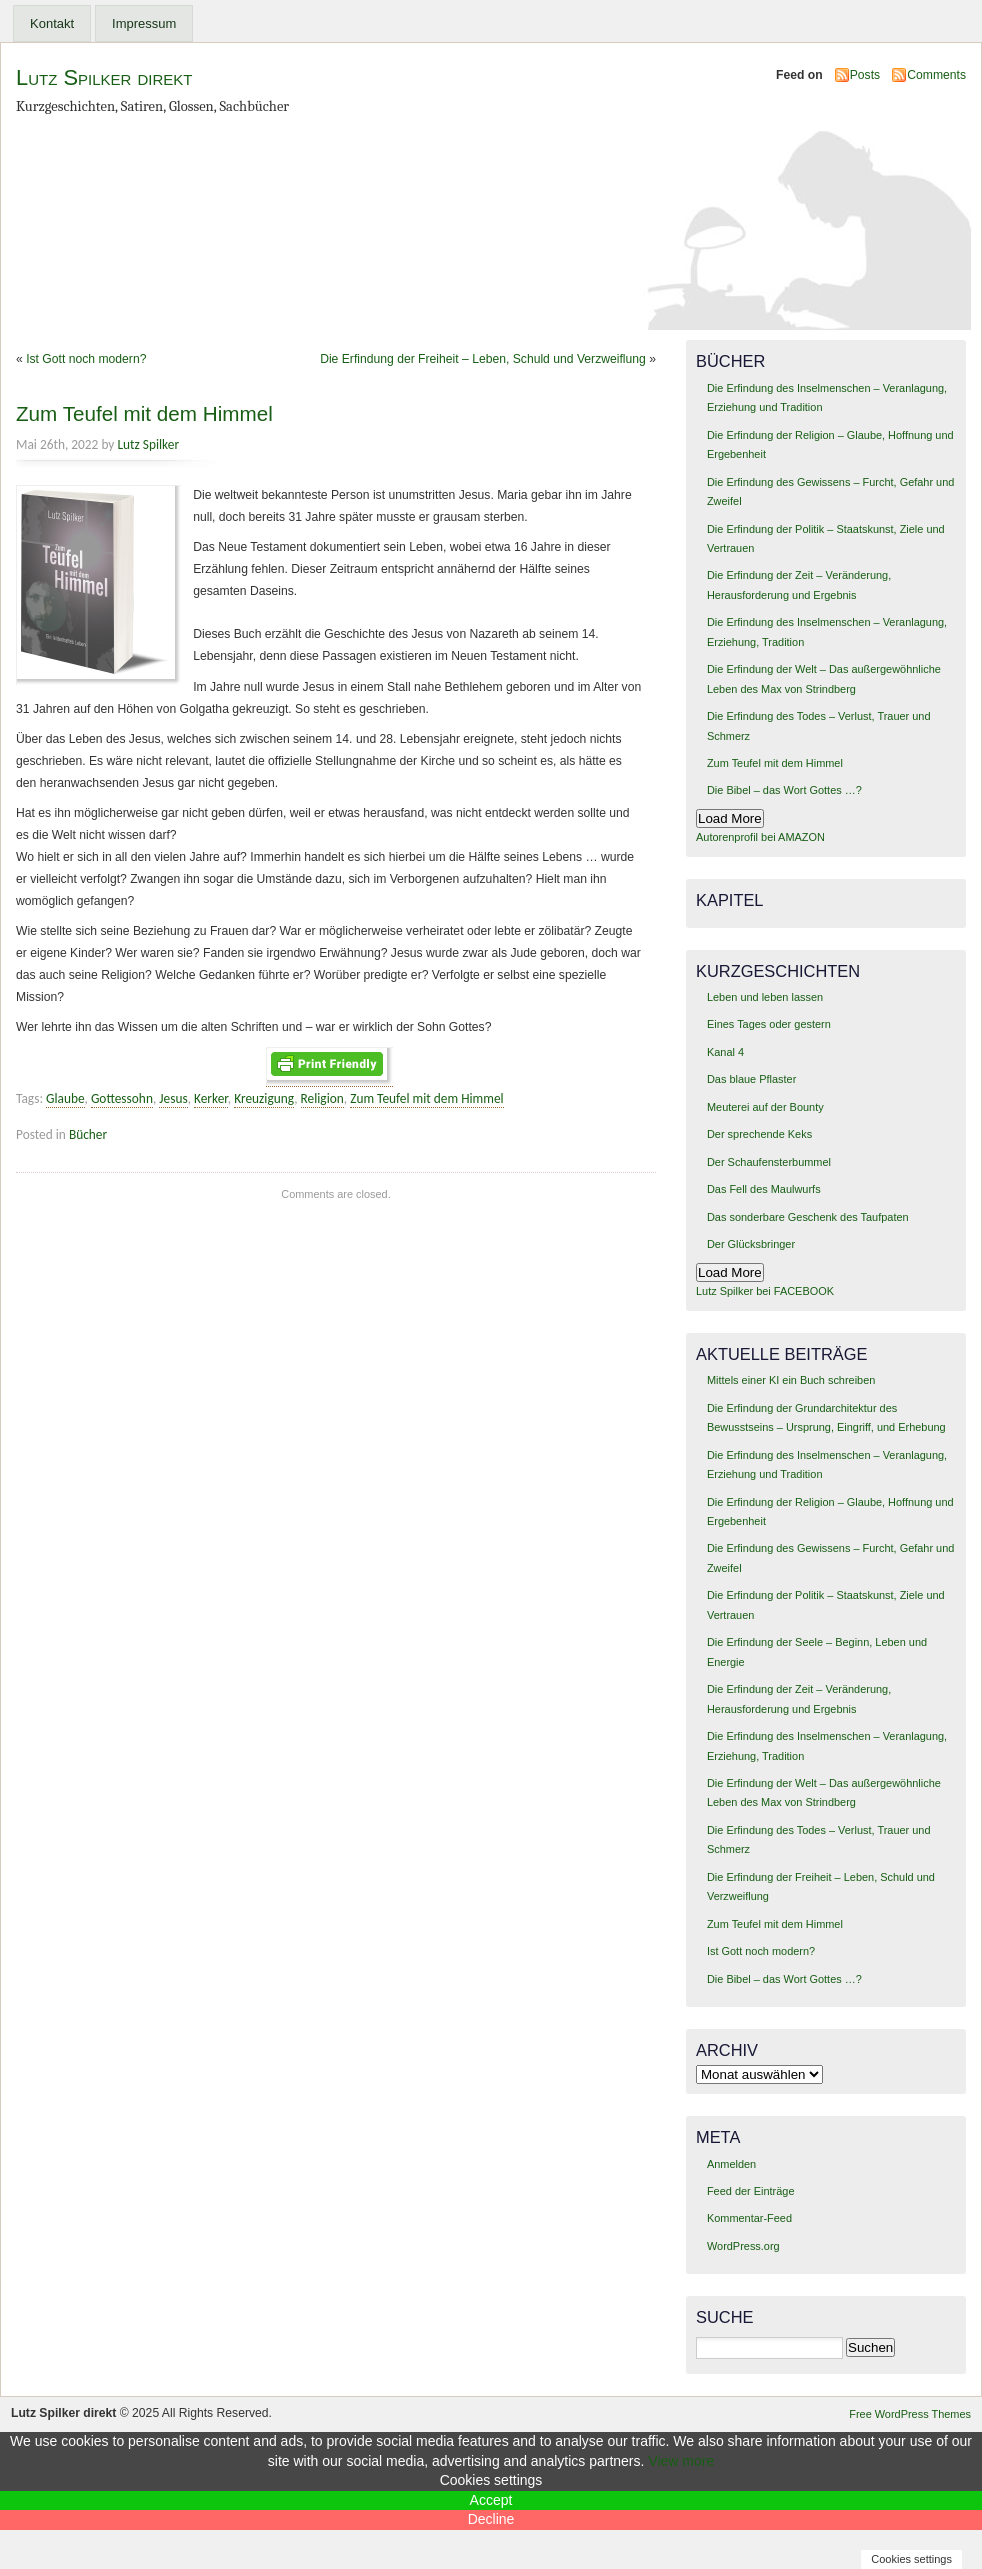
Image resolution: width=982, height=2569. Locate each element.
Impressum (144, 23)
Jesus (173, 1098)
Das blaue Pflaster (751, 1079)
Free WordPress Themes (910, 2414)
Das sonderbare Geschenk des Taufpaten (808, 1217)
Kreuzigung (264, 1098)
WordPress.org (743, 2246)
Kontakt (52, 23)
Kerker (211, 1098)
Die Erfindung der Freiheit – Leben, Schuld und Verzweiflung (483, 359)
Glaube (65, 1098)
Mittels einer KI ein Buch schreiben (791, 1380)
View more (681, 2461)
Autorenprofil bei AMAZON (760, 837)
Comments (936, 75)
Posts (865, 75)
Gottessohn (122, 1098)
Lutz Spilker (148, 444)
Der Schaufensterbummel (769, 1162)
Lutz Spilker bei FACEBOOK (765, 1291)
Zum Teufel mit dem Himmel (144, 413)
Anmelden (731, 2164)
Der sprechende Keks (759, 1134)
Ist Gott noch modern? (86, 359)
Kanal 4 (725, 1052)
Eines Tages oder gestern (769, 1024)
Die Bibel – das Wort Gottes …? (784, 790)
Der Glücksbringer (751, 1244)
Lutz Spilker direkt (104, 77)
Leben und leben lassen (765, 997)
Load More (730, 818)
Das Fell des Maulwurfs (764, 1189)
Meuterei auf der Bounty (765, 1107)
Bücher (88, 1134)
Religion (322, 1098)
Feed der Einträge (751, 2191)
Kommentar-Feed (749, 2218)
